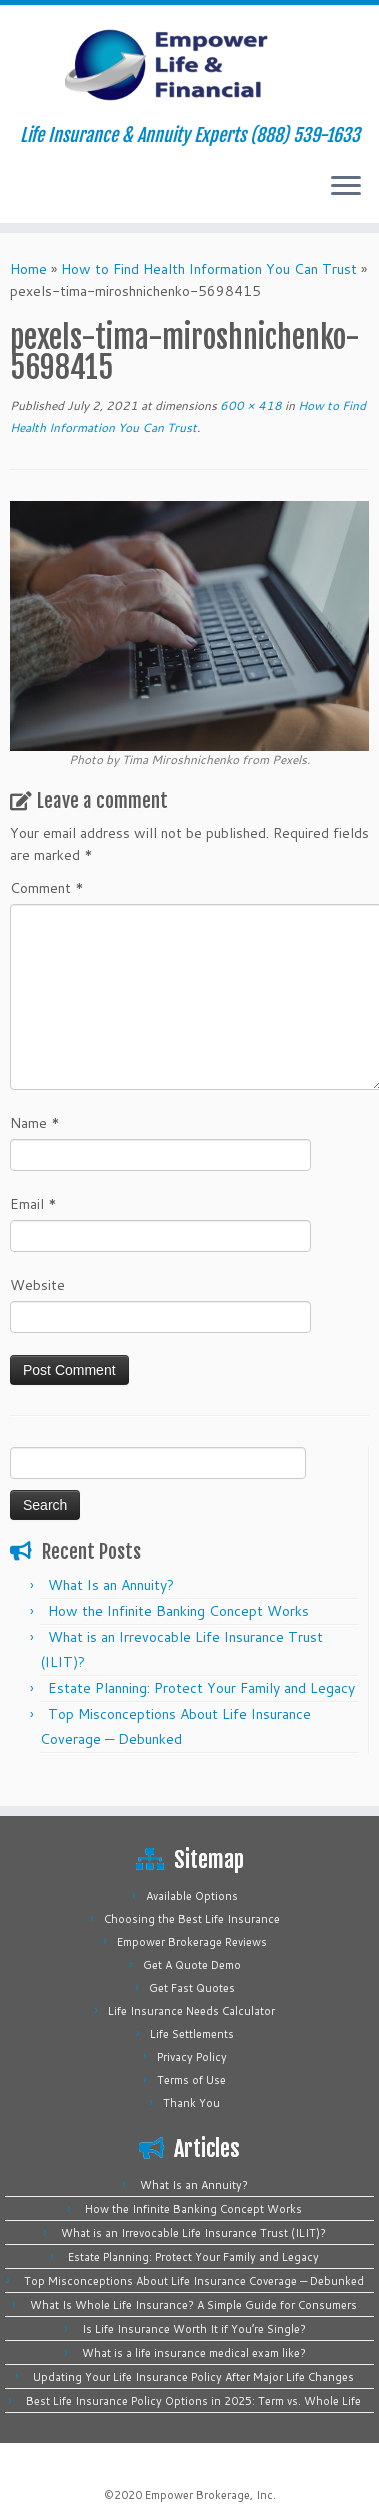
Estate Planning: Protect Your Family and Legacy (201, 1688)
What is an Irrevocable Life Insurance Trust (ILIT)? (193, 2233)
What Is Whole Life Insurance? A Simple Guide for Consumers (193, 2305)
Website (37, 1285)
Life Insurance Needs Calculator (191, 2011)
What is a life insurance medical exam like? (194, 2353)
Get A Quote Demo (192, 1965)
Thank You (191, 2103)
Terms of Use (191, 2080)
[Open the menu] (346, 187)
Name (35, 1123)
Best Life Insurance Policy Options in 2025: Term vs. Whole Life (193, 2401)
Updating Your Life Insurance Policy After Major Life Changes (193, 2377)
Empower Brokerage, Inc (209, 2495)
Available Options (192, 1896)
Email (33, 1204)
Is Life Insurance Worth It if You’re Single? (194, 2329)
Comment (47, 888)
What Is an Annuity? (111, 1585)
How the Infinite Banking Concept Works (178, 1611)
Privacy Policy (192, 2057)
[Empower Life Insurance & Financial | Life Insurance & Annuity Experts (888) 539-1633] (189, 65)
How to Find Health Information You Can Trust (209, 269)
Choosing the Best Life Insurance (192, 1919)
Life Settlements (192, 2034)
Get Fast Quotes (192, 1988)
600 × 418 (249, 405)
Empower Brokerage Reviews (192, 1942)
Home (28, 269)
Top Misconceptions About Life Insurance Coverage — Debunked (194, 2281)
